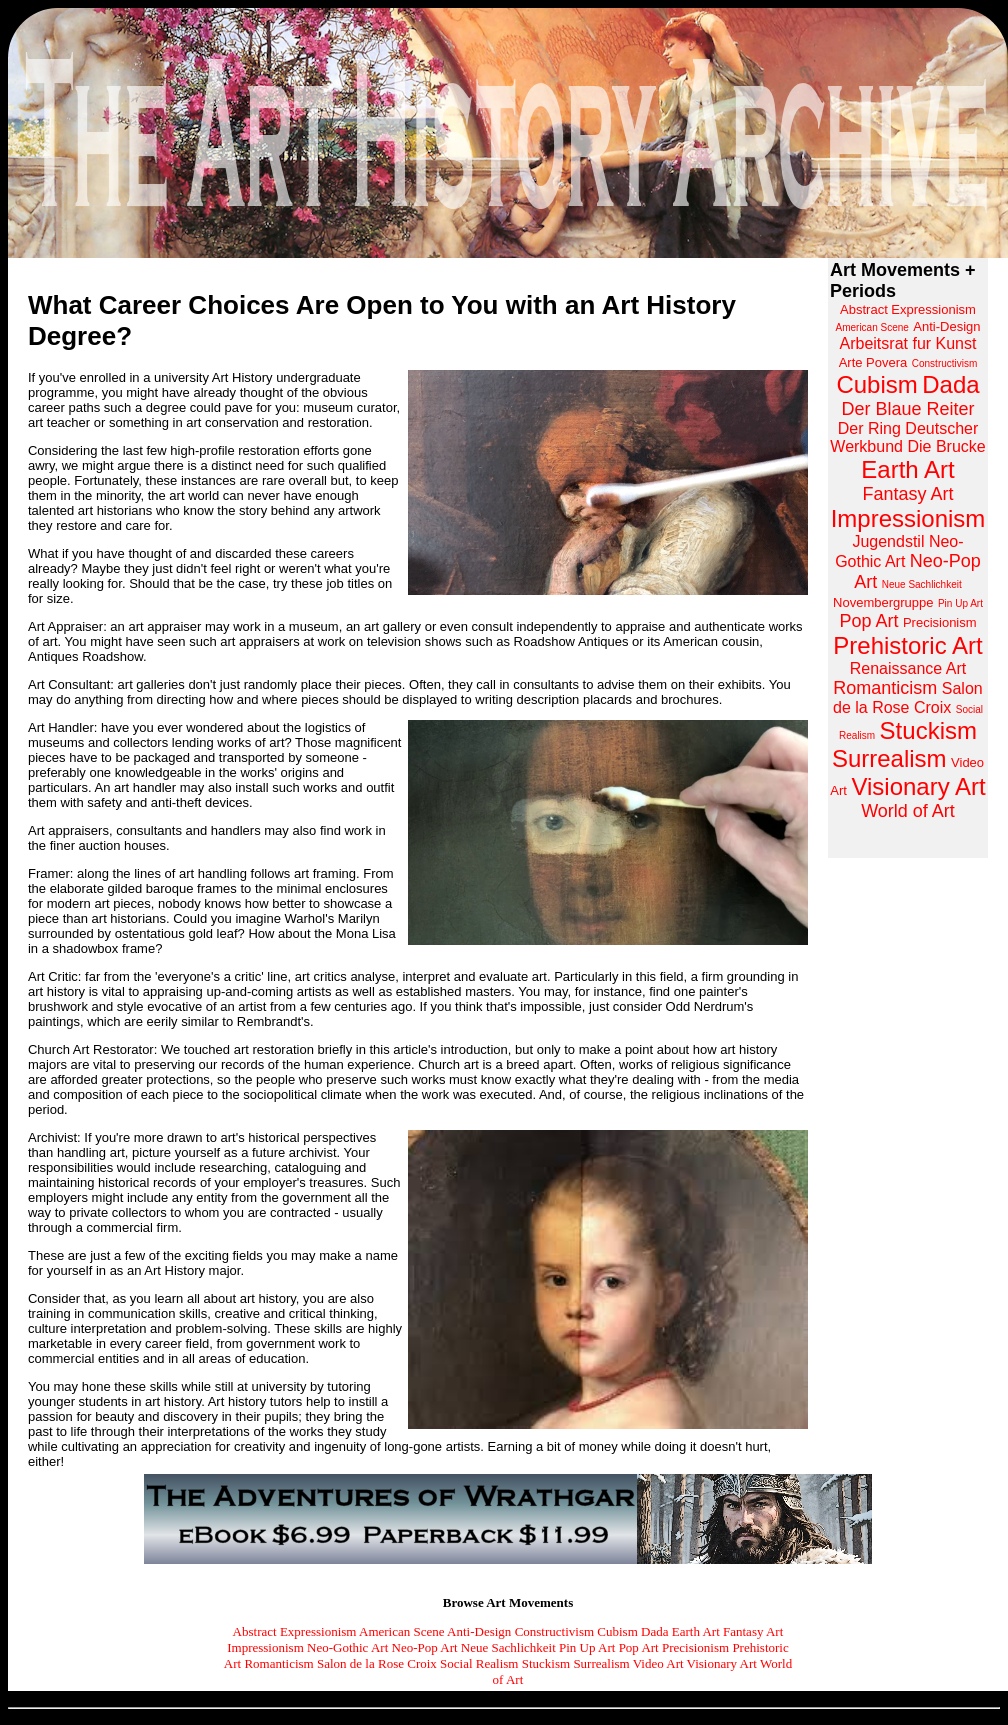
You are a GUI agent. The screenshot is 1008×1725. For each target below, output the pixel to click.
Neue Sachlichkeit (508, 1647)
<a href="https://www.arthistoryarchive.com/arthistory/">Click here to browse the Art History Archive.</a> (908, 558)
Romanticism (278, 1663)
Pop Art (639, 1647)
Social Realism (479, 1663)
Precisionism (695, 1647)
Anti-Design (479, 1631)
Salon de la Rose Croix (377, 1663)
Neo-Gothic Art (347, 1647)
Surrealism (601, 1663)
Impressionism (265, 1647)
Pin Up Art (587, 1647)
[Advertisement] (908, 1174)
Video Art (658, 1663)
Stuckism (546, 1663)
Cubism (617, 1631)
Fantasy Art (753, 1631)
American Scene (402, 1631)
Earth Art (696, 1631)
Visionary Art (722, 1663)
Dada (654, 1631)
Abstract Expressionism (295, 1631)
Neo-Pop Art (425, 1647)
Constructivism (554, 1631)
